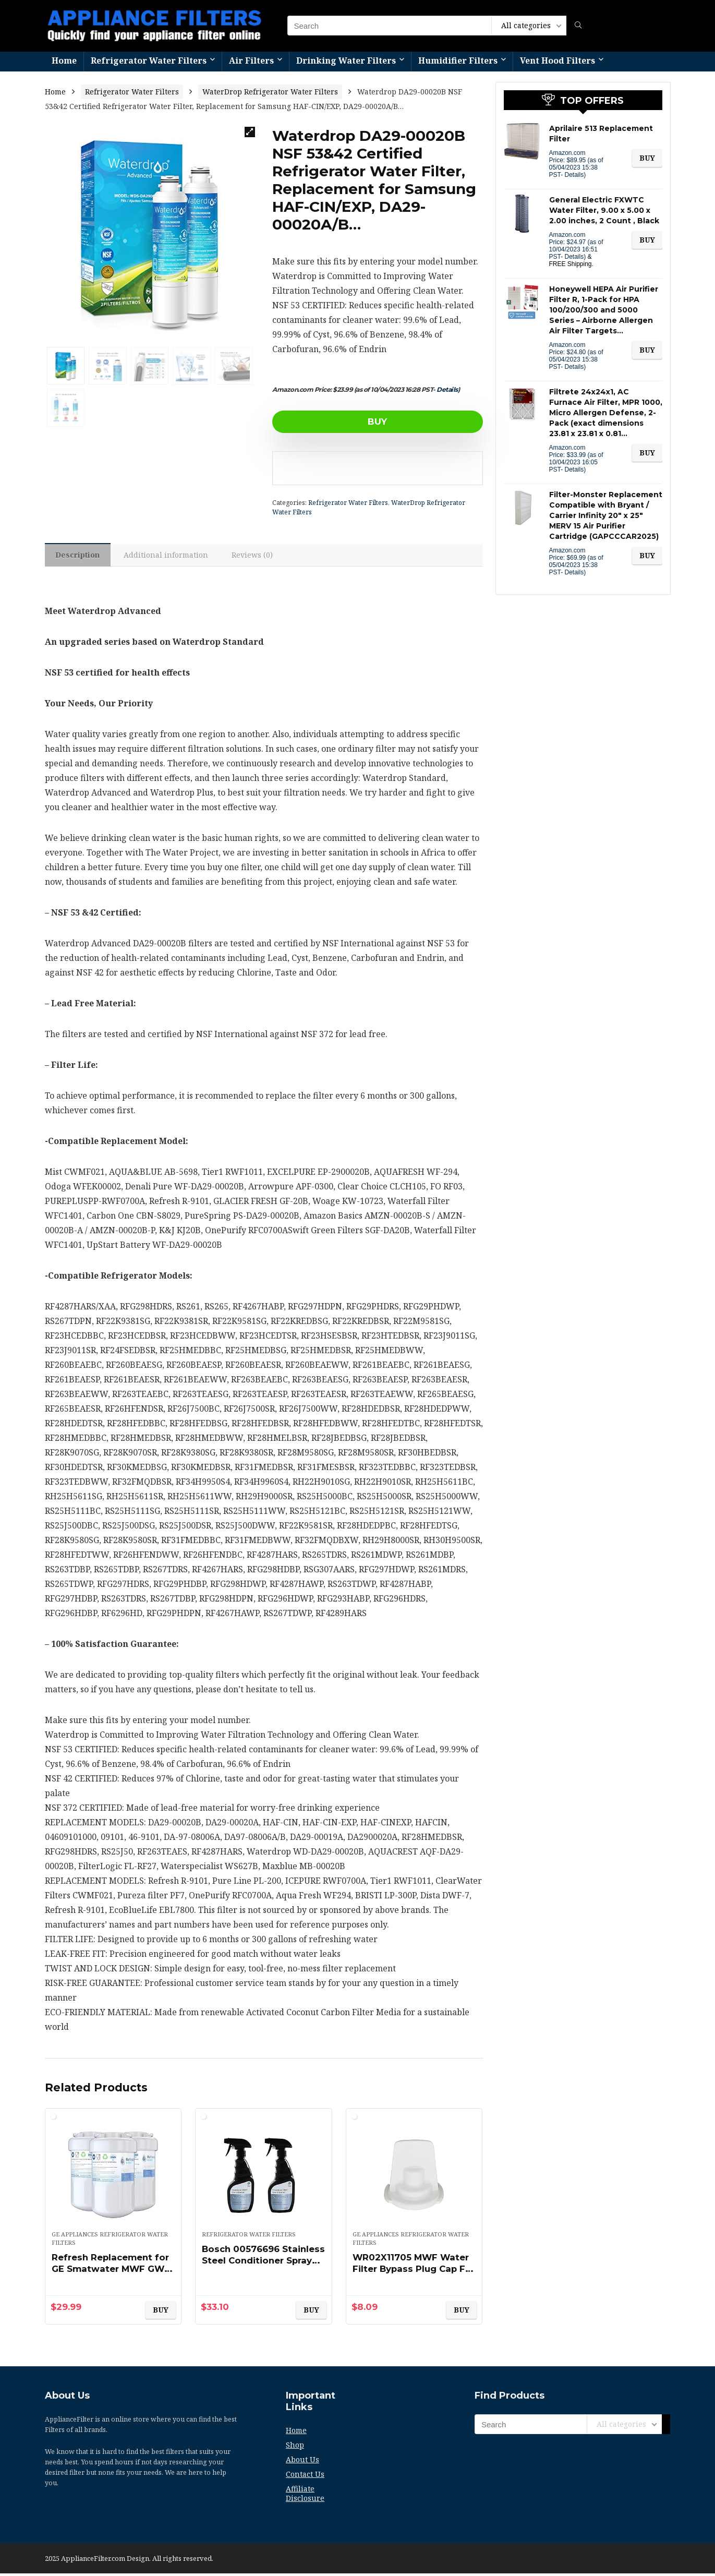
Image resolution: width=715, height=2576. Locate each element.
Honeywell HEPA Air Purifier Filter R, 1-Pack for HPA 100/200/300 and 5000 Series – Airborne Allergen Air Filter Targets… (603, 309)
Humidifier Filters (458, 60)
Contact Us (305, 2477)
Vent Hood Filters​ (557, 60)
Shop (295, 2447)
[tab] (79, 556)
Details (447, 389)
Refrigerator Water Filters (149, 60)
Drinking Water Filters (346, 60)
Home (64, 60)
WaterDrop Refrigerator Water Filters (270, 92)
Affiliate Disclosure (305, 2496)
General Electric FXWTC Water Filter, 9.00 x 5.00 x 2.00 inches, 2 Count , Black (604, 210)
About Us (302, 2462)
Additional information (170, 556)
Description (79, 556)
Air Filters (251, 60)
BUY (332, 421)
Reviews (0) (259, 556)
